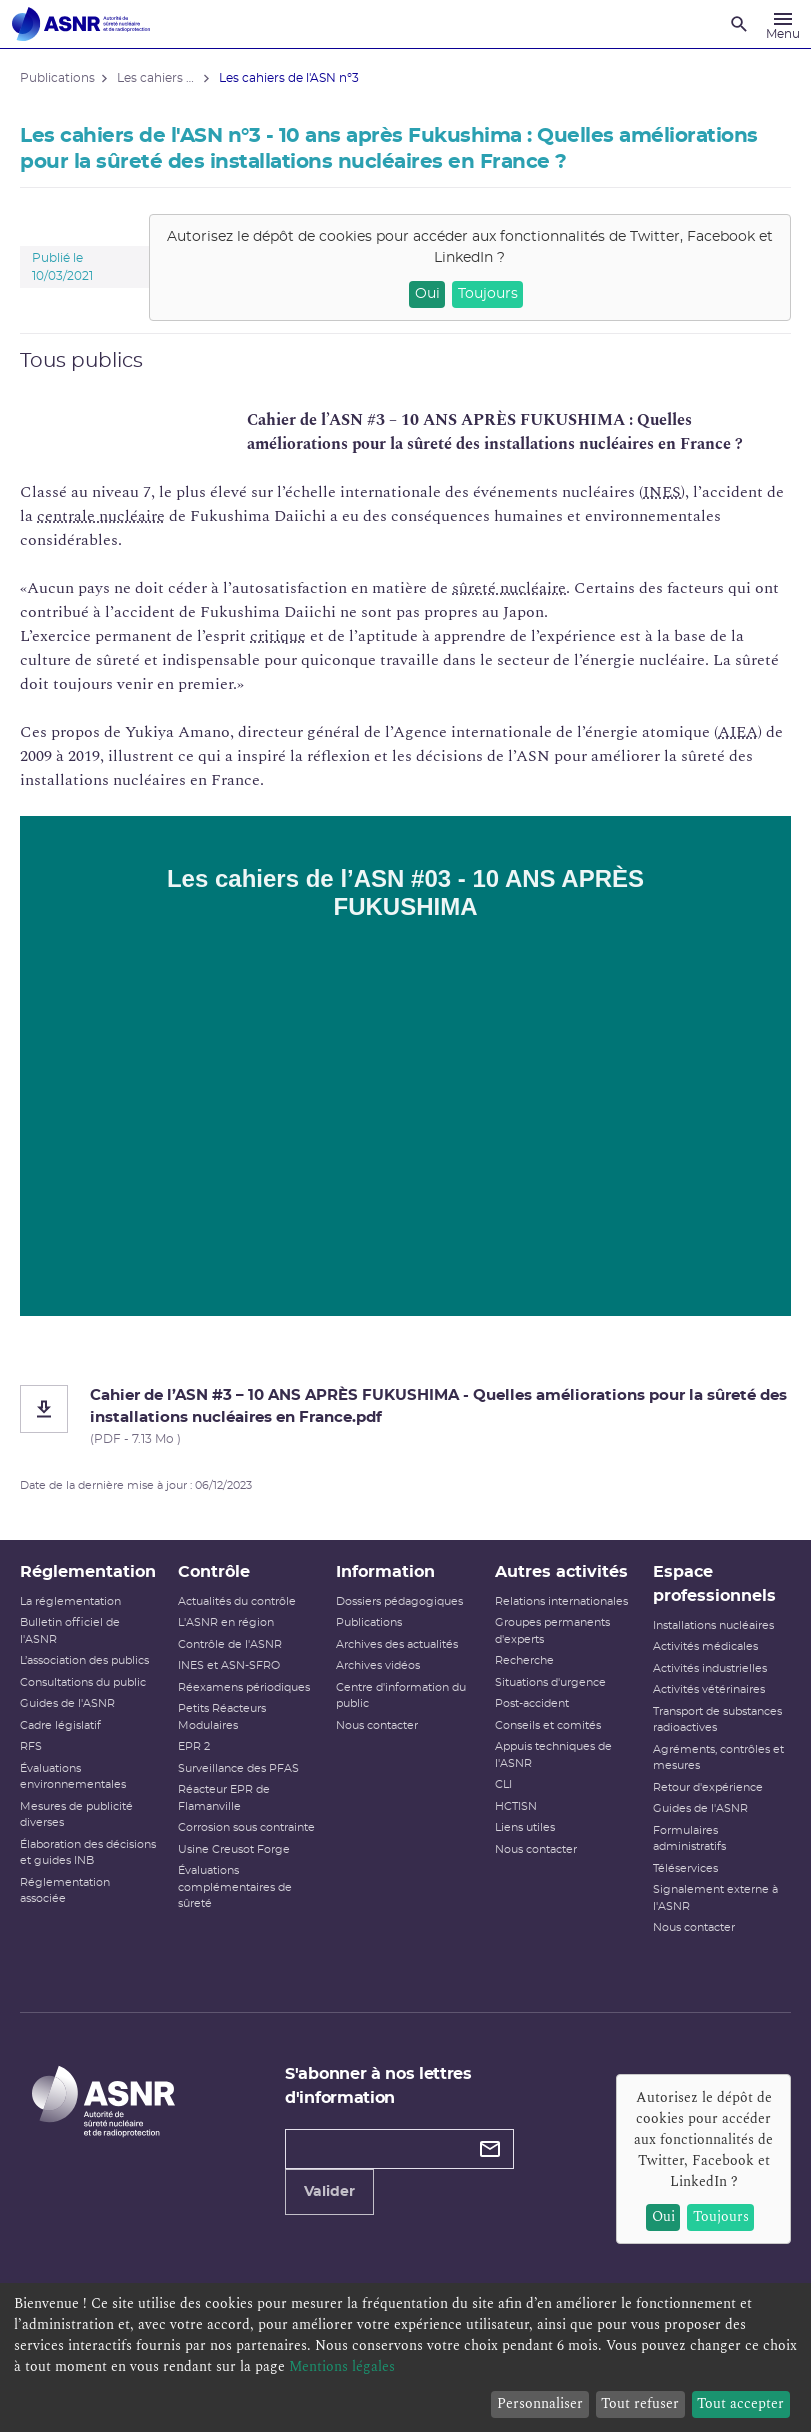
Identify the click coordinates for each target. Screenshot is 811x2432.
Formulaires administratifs (689, 1839)
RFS (31, 1746)
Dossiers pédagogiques (399, 1601)
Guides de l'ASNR (67, 1703)
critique (278, 636)
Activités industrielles (710, 1668)
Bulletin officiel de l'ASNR (70, 1631)
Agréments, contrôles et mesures (718, 1758)
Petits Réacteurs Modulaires (222, 1717)
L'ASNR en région (226, 1622)
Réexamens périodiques (244, 1687)
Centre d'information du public (401, 1696)
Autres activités (561, 1572)
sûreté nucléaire (509, 588)
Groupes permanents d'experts (552, 1631)
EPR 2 (194, 1746)
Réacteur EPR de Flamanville (224, 1798)
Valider (329, 2192)
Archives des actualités (397, 1644)
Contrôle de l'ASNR (230, 1644)
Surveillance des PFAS (238, 1768)
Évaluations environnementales (73, 1777)
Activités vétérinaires (709, 1689)
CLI (503, 1784)
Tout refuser (640, 2403)
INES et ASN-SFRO (229, 1665)
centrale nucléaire (101, 516)
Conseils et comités (548, 1725)
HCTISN (516, 1806)
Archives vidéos (378, 1665)
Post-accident (532, 1703)
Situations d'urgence (550, 1682)
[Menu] (783, 24)
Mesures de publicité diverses (76, 1815)
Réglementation (88, 1572)
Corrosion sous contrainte (246, 1827)
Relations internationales (561, 1601)
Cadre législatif (60, 1725)
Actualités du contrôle (237, 1601)
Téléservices (685, 1868)
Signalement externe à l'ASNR (715, 1898)
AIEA (738, 732)
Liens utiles (525, 1827)
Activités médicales (705, 1646)
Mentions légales (342, 2366)
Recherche (524, 1660)
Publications (369, 1622)
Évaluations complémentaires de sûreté (235, 1887)
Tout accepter (740, 2403)
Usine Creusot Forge (234, 1849)
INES (662, 492)
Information (385, 1572)
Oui (427, 294)
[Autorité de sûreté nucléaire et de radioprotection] (81, 24)
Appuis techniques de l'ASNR (553, 1755)
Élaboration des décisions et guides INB (88, 1853)
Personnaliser (540, 2403)
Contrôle (214, 1572)
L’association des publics (84, 1660)
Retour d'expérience (708, 1787)
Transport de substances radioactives (717, 1720)
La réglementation (70, 1601)
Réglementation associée (65, 1891)
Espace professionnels (714, 1584)
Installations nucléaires (713, 1625)
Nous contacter (377, 1725)
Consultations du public (83, 1682)
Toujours (488, 294)
